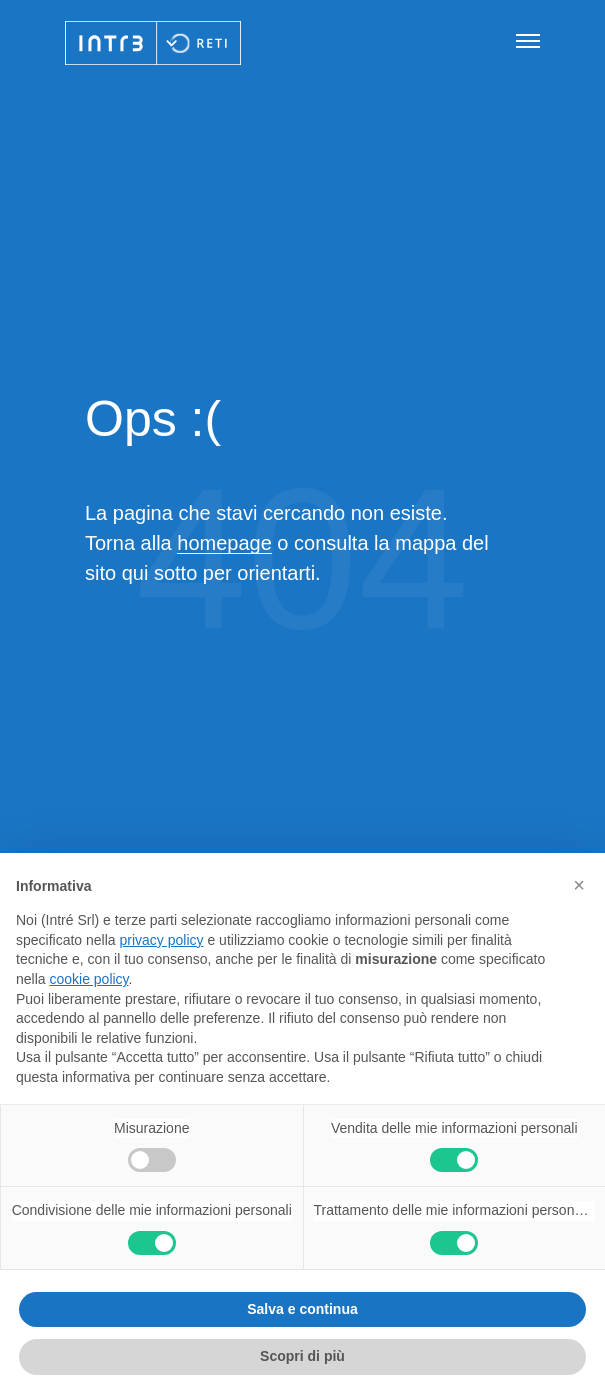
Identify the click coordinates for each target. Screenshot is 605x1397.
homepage (224, 543)
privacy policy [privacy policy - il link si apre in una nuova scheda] (162, 940)
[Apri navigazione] (528, 42)
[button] (579, 885)
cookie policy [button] (88, 979)
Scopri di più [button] (302, 1356)
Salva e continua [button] (302, 1309)
